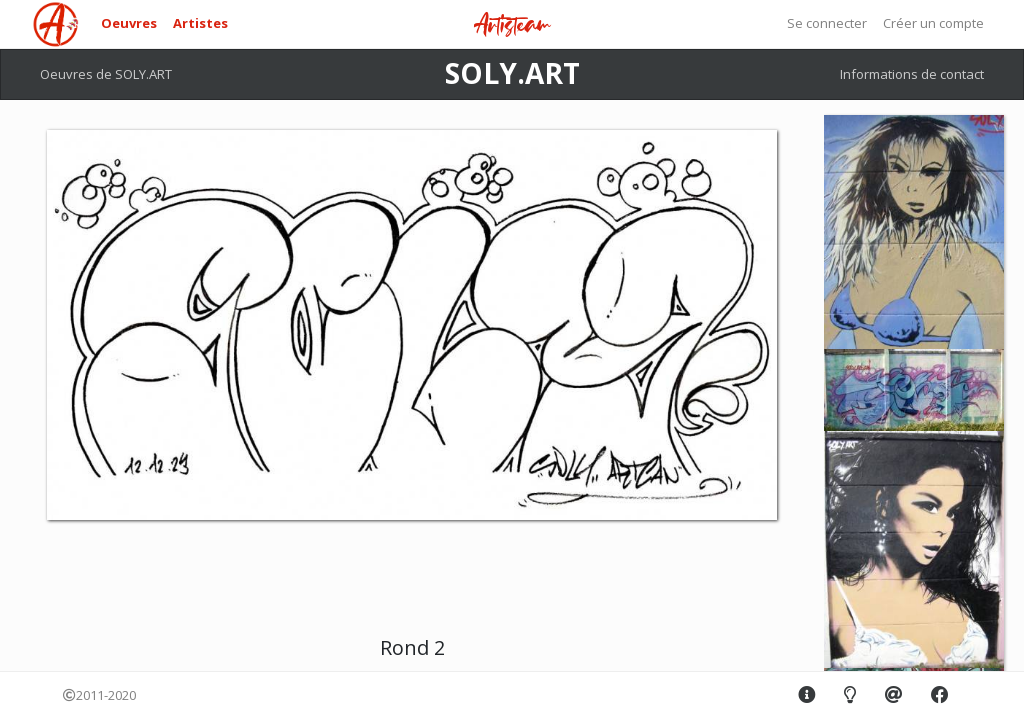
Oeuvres (129, 23)
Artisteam (512, 25)
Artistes (200, 23)
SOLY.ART (512, 73)
